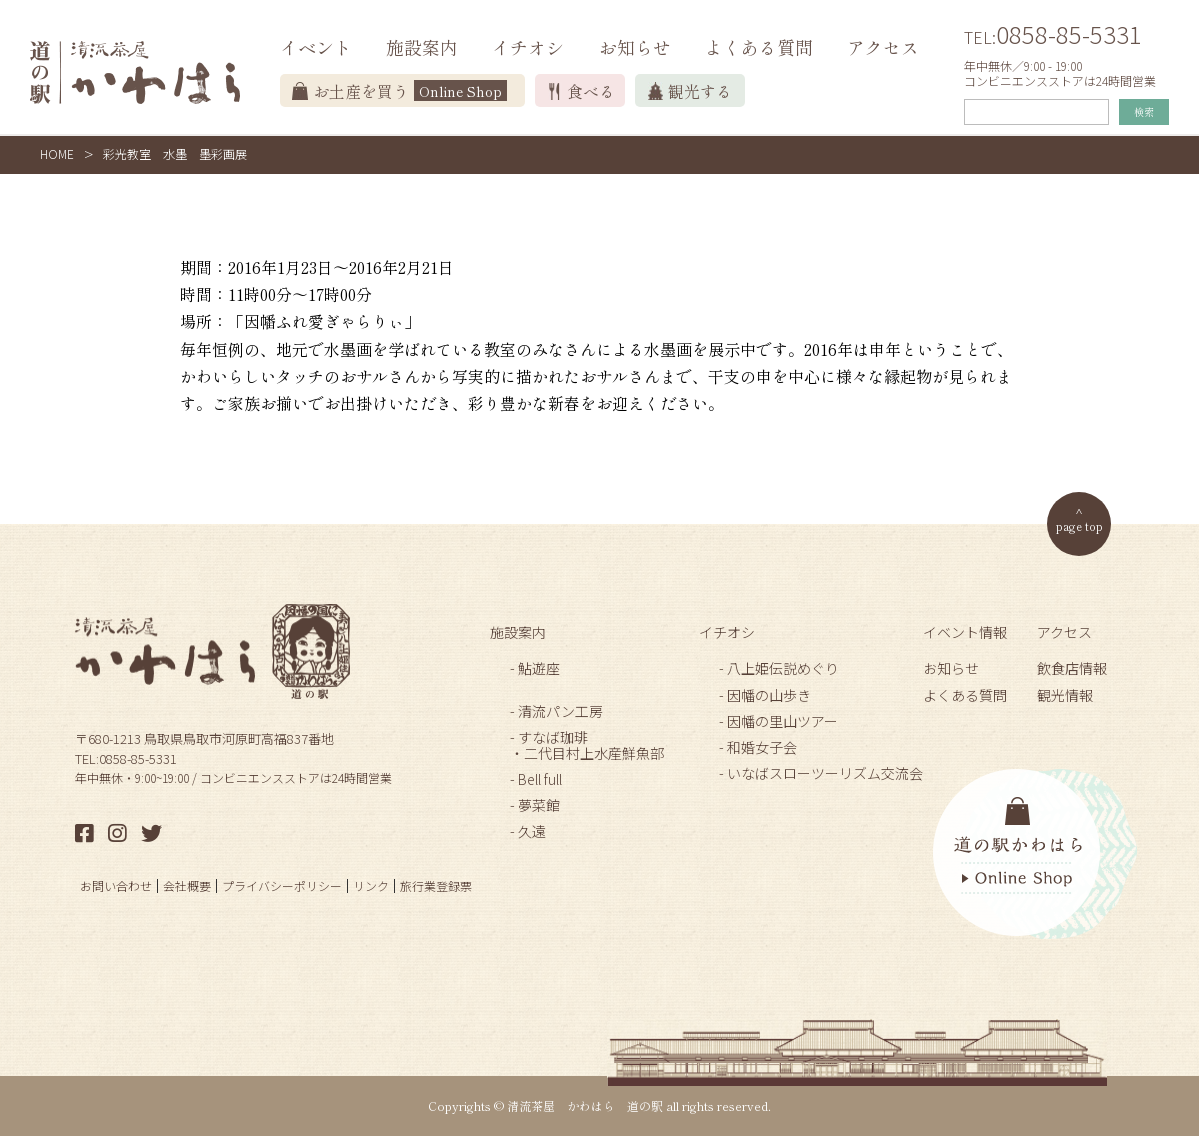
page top (1079, 525)
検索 (1144, 111)
